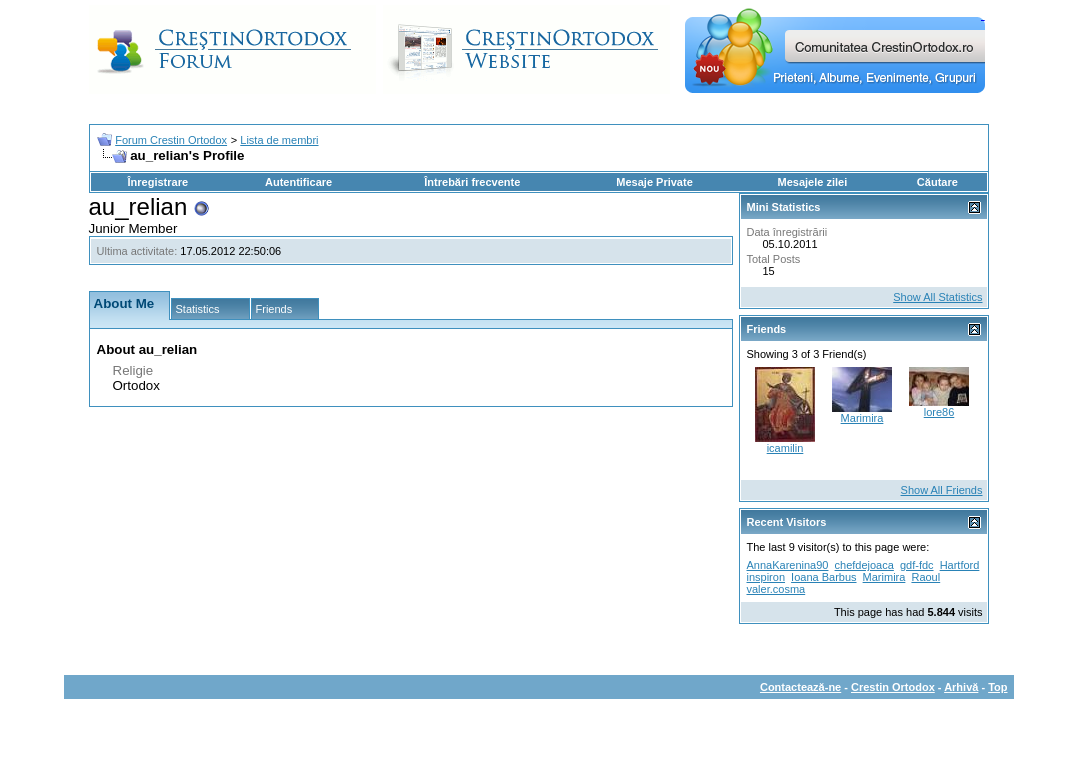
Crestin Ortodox (893, 687)
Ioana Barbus (823, 577)
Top (997, 687)
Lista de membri (279, 140)
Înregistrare (158, 182)
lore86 (939, 412)
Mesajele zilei (813, 182)
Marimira (862, 418)
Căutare (937, 182)
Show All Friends (942, 490)
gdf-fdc (917, 565)
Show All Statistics (937, 297)
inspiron (766, 577)
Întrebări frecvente (472, 182)
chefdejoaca (864, 565)
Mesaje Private (654, 182)
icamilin (785, 448)
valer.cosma (776, 589)
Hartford (960, 565)
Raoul (925, 577)
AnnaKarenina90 (788, 565)
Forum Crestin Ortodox (171, 140)
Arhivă (961, 687)
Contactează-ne (800, 687)
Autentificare (298, 182)
